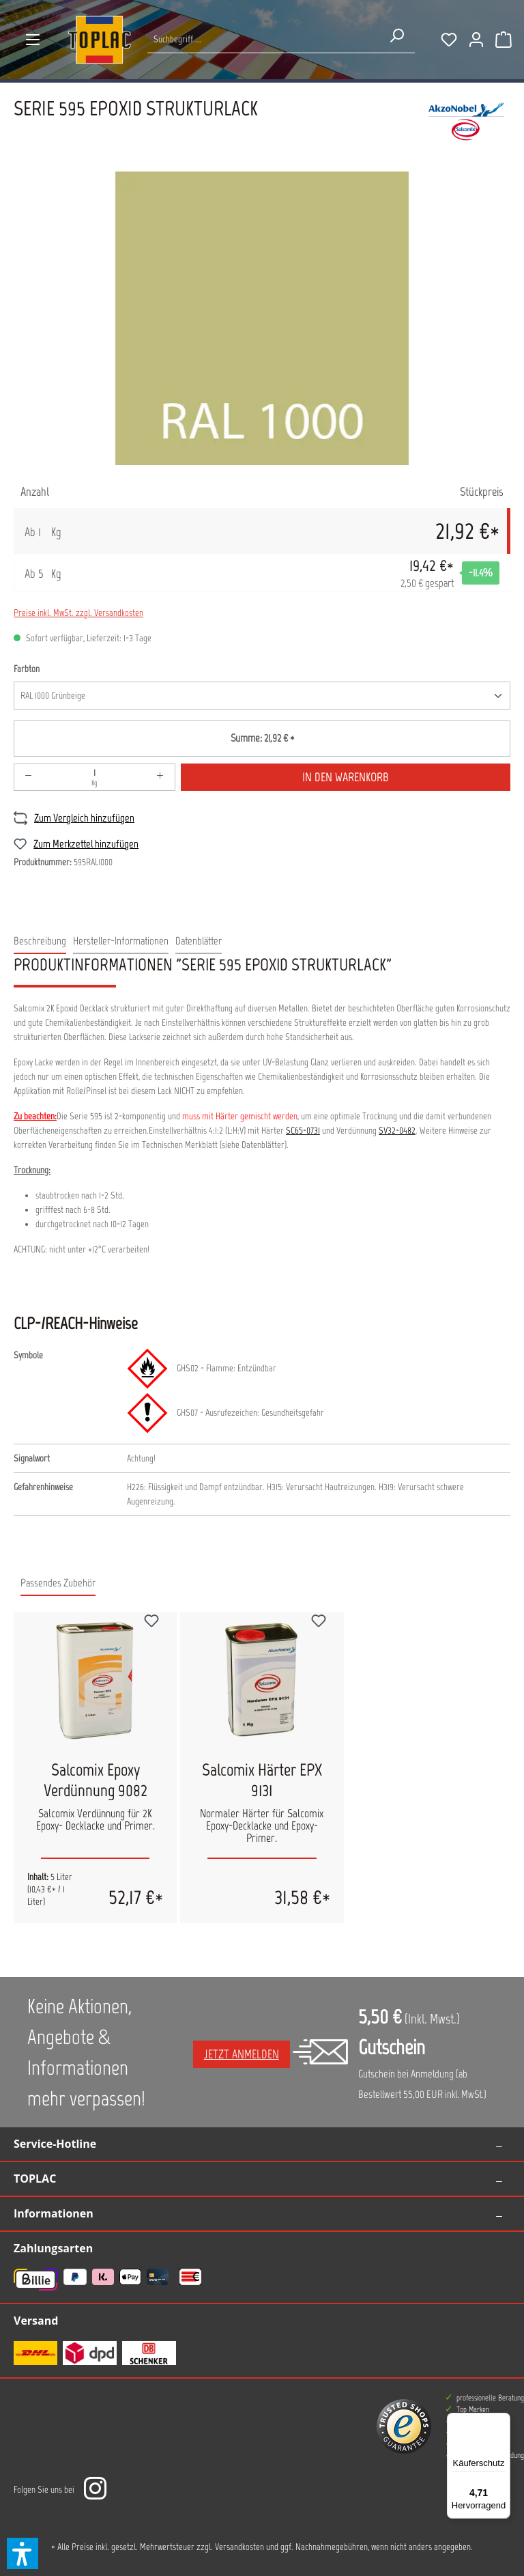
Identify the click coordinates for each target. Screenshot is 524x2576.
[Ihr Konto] (476, 39)
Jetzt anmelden (241, 2054)
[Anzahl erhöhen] (160, 777)
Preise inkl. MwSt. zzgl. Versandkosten (78, 613)
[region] (262, 318)
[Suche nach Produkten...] (263, 39)
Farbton (27, 668)
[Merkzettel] (449, 39)
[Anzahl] (94, 777)
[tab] (40, 941)
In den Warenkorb (345, 777)
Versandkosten (239, 2547)
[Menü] (33, 39)
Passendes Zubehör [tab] (58, 1582)
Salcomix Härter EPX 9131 (262, 1779)
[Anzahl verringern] (28, 777)
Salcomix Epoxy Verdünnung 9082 (95, 1779)
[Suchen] (396, 35)
